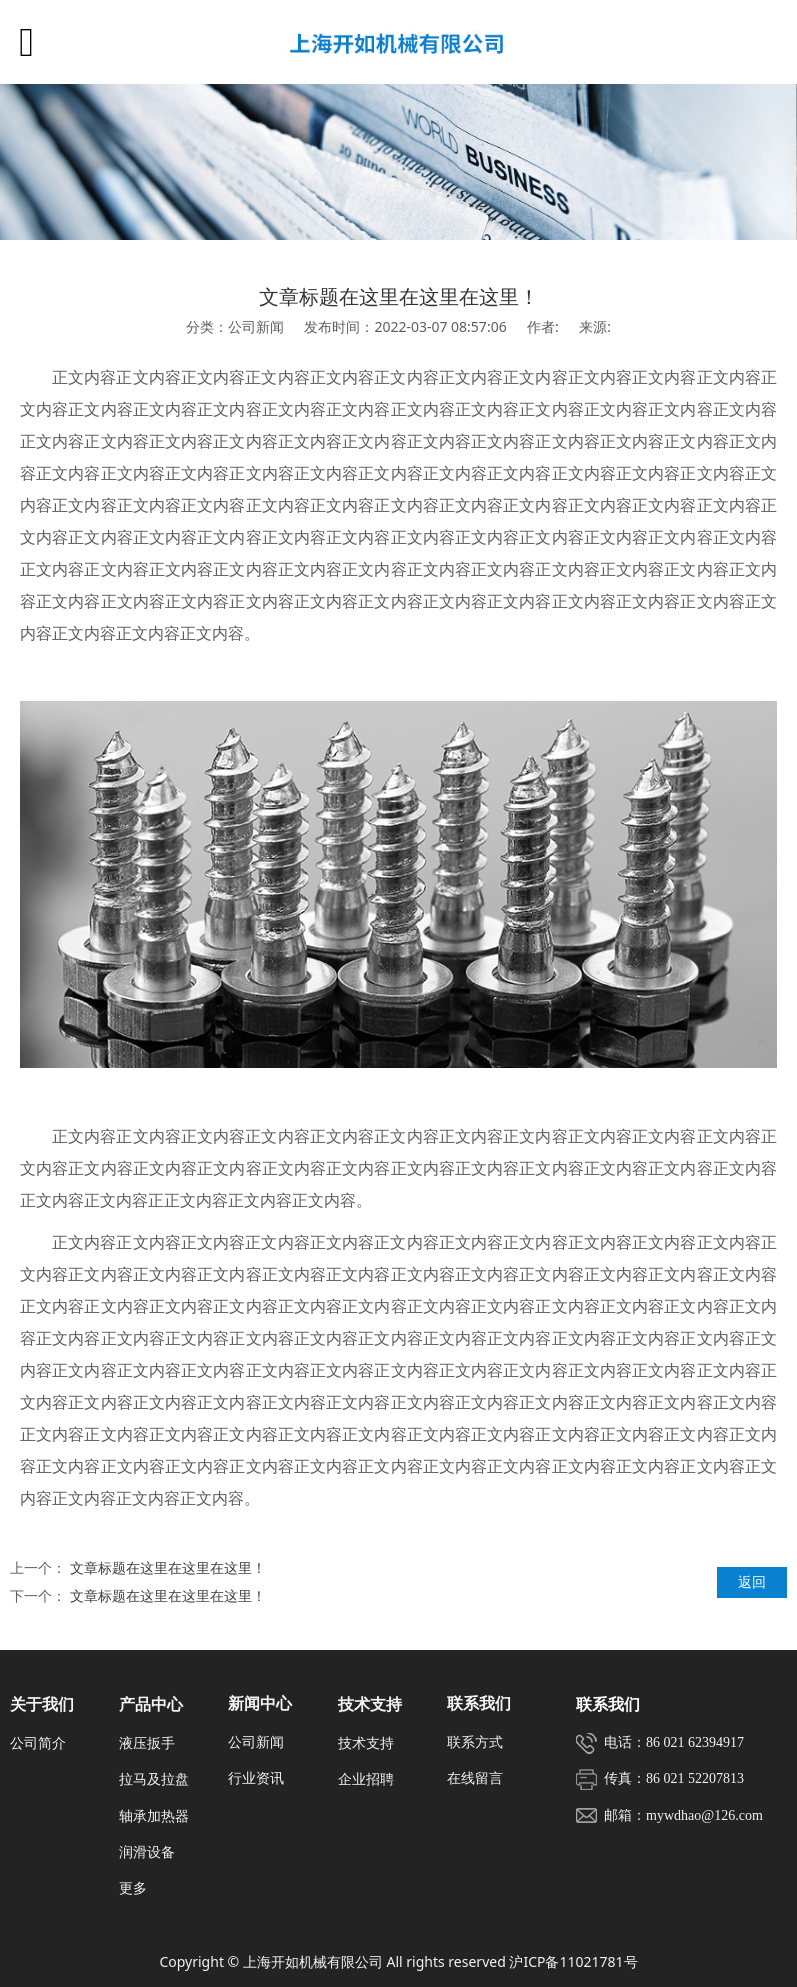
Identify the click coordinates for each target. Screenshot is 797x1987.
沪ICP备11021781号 (573, 1961)
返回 (752, 1581)
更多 (133, 1887)
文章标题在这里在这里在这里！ (168, 1567)
